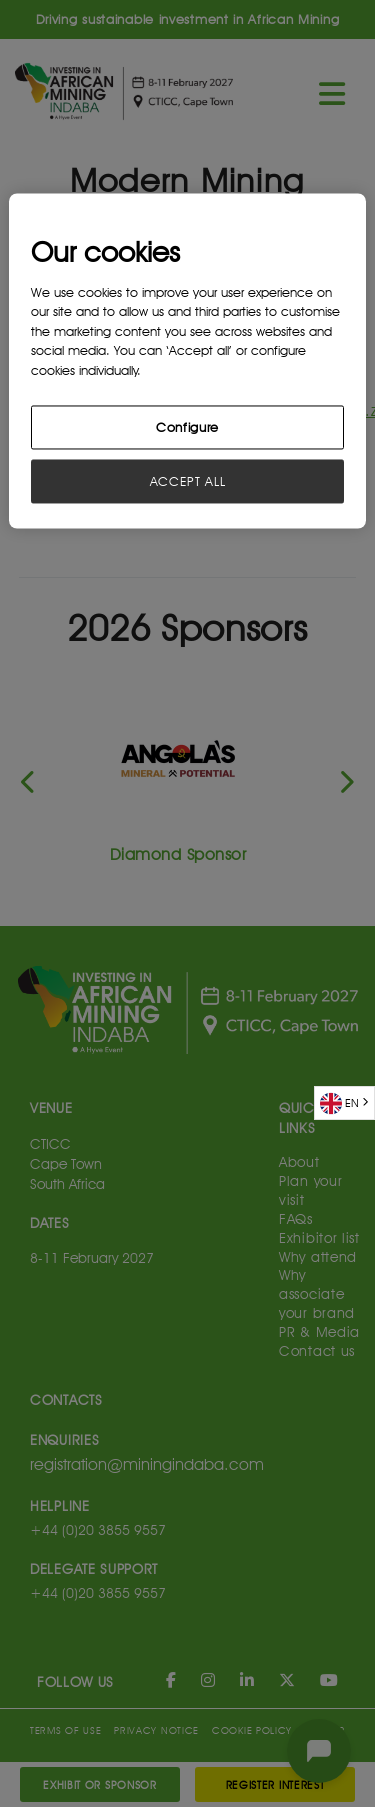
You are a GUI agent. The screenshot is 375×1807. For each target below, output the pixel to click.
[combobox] (344, 1103)
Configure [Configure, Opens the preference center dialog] (187, 428)
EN (339, 1103)
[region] (187, 361)
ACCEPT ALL (188, 482)
